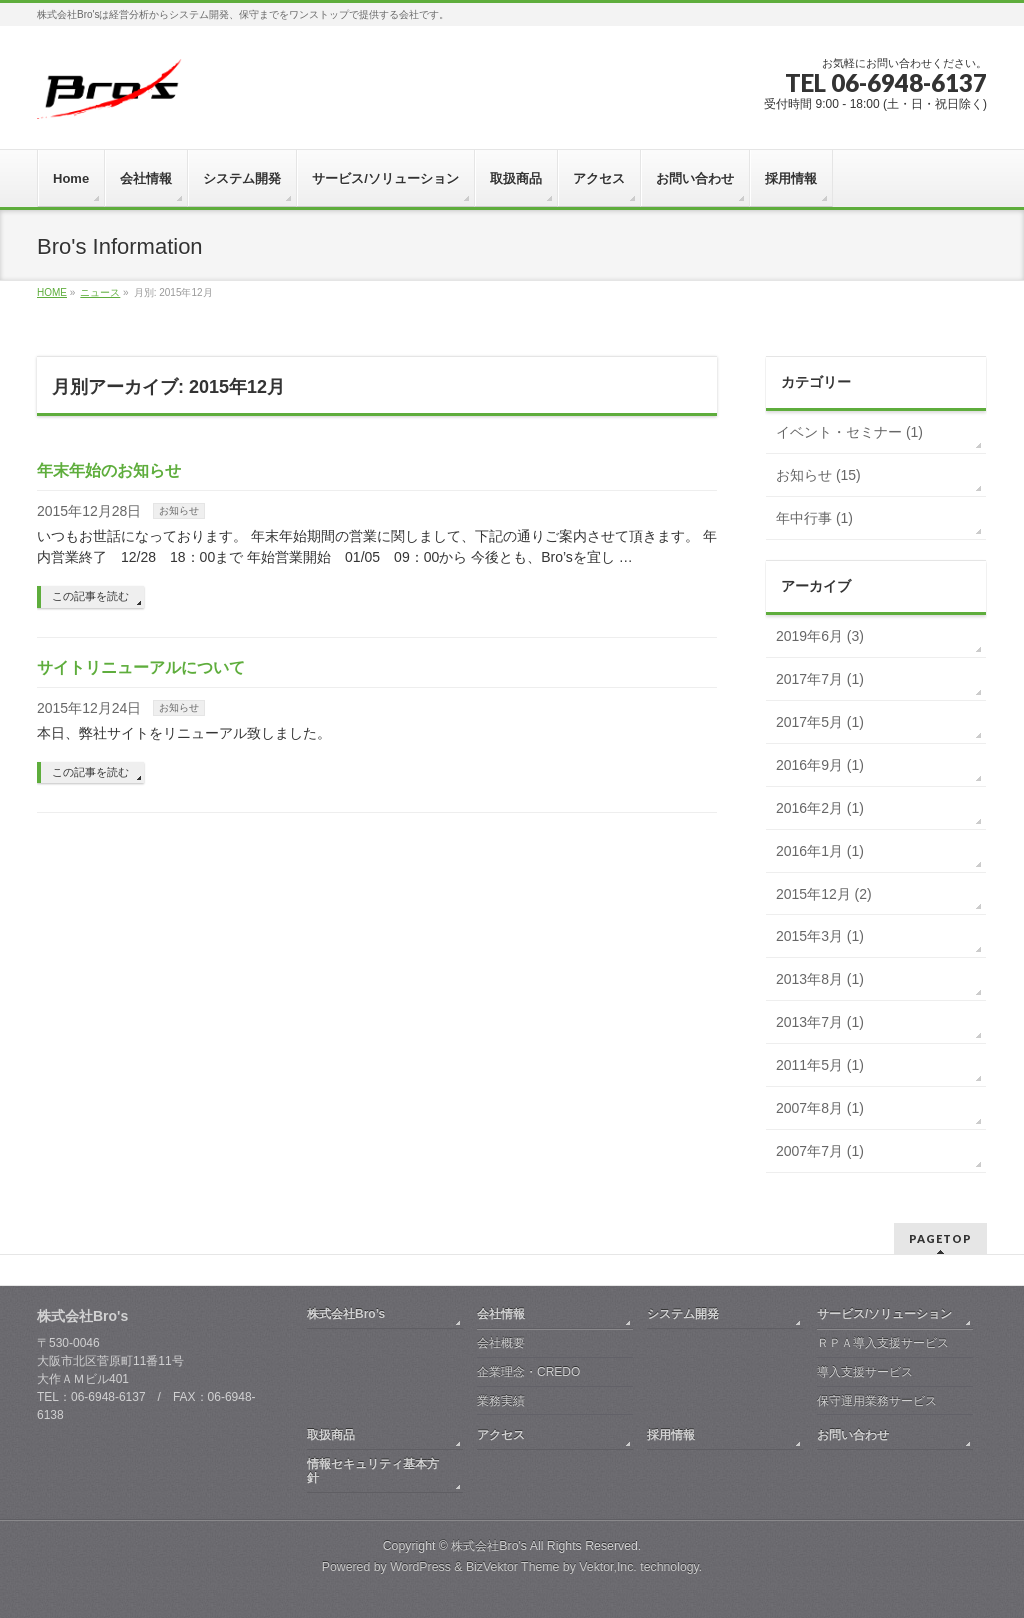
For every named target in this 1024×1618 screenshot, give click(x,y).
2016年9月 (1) (820, 765)
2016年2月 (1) (820, 808)
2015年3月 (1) (820, 936)
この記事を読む (90, 596)
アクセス (501, 1435)
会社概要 (501, 1343)
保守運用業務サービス (877, 1401)
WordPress (420, 1567)
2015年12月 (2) (824, 894)
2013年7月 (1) (820, 1022)
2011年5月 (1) (820, 1065)
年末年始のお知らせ (109, 470)
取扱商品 (331, 1435)
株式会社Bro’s (346, 1314)
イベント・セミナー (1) (849, 432)
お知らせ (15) (818, 475)
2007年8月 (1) (820, 1108)
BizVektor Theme (513, 1567)
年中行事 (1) (814, 518)
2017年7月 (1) (820, 679)
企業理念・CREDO (528, 1372)
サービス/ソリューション (884, 1314)
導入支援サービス (865, 1372)
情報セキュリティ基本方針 (373, 1471)
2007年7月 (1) (820, 1151)
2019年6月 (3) (820, 636)
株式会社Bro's (489, 1546)
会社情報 (501, 1314)
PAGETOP (940, 1238)
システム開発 (683, 1314)
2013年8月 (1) (820, 979)
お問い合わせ (853, 1435)
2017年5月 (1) (820, 722)
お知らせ (179, 510)
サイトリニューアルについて (141, 667)
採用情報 (671, 1435)
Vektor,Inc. (608, 1567)
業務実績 (501, 1401)
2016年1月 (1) (820, 851)
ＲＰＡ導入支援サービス (883, 1343)
